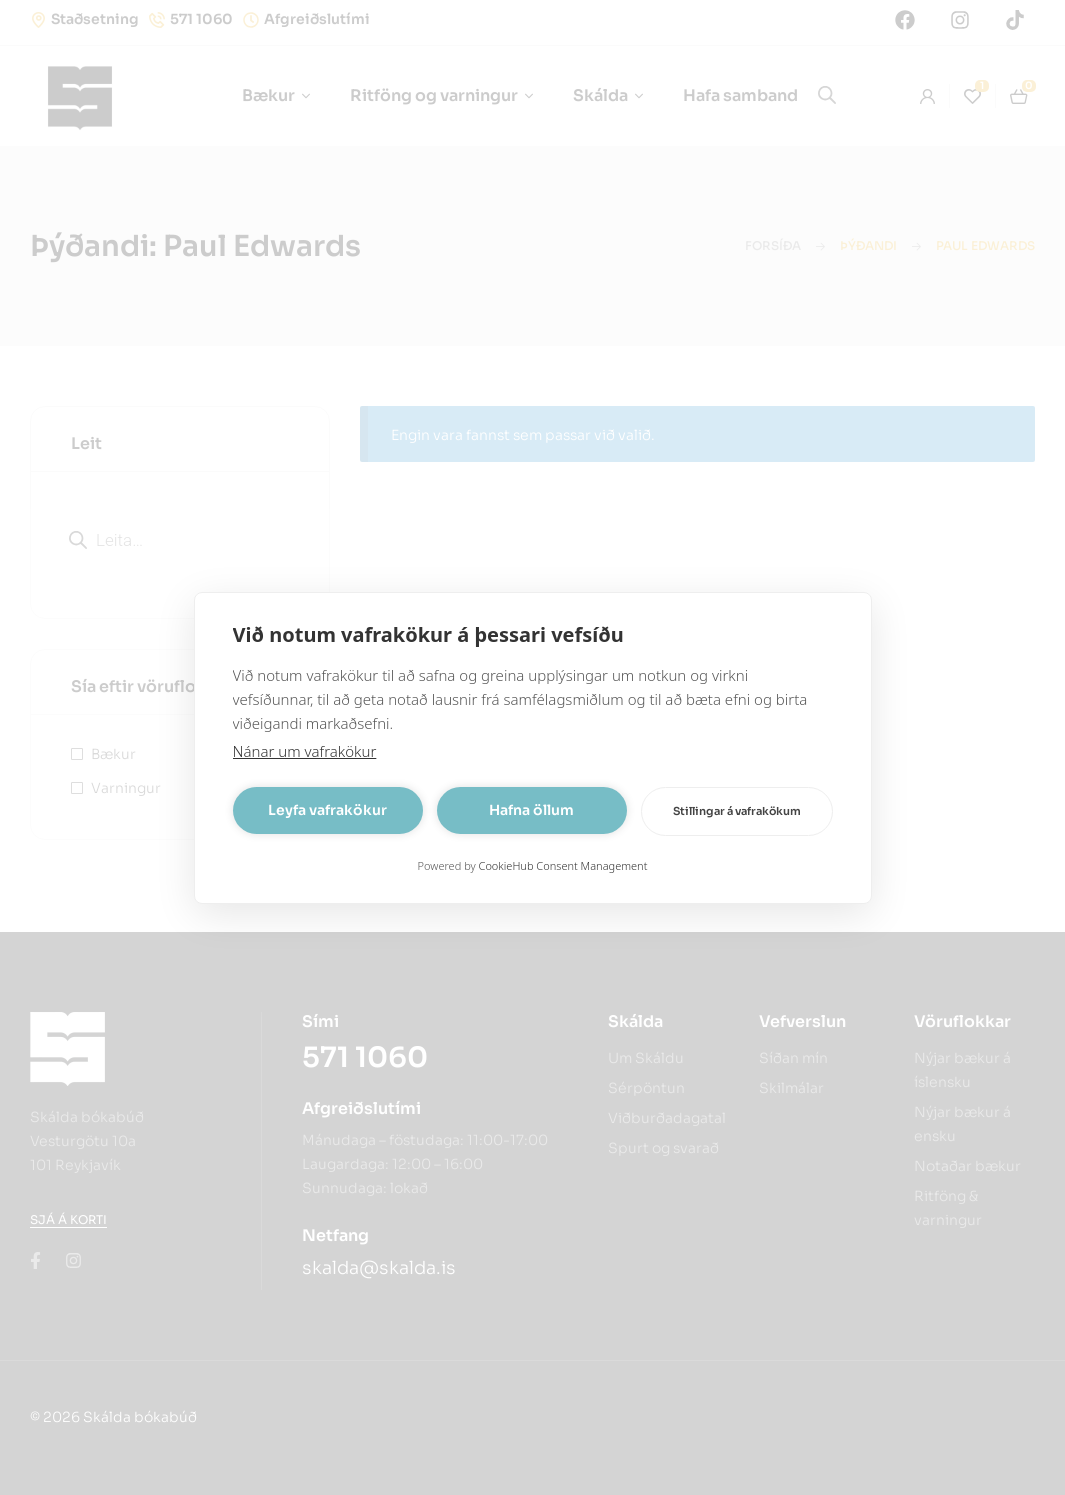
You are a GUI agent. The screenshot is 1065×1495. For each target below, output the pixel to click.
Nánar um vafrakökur (305, 751)
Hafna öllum (531, 810)
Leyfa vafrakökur (327, 810)
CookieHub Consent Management (563, 865)
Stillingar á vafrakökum (737, 811)
